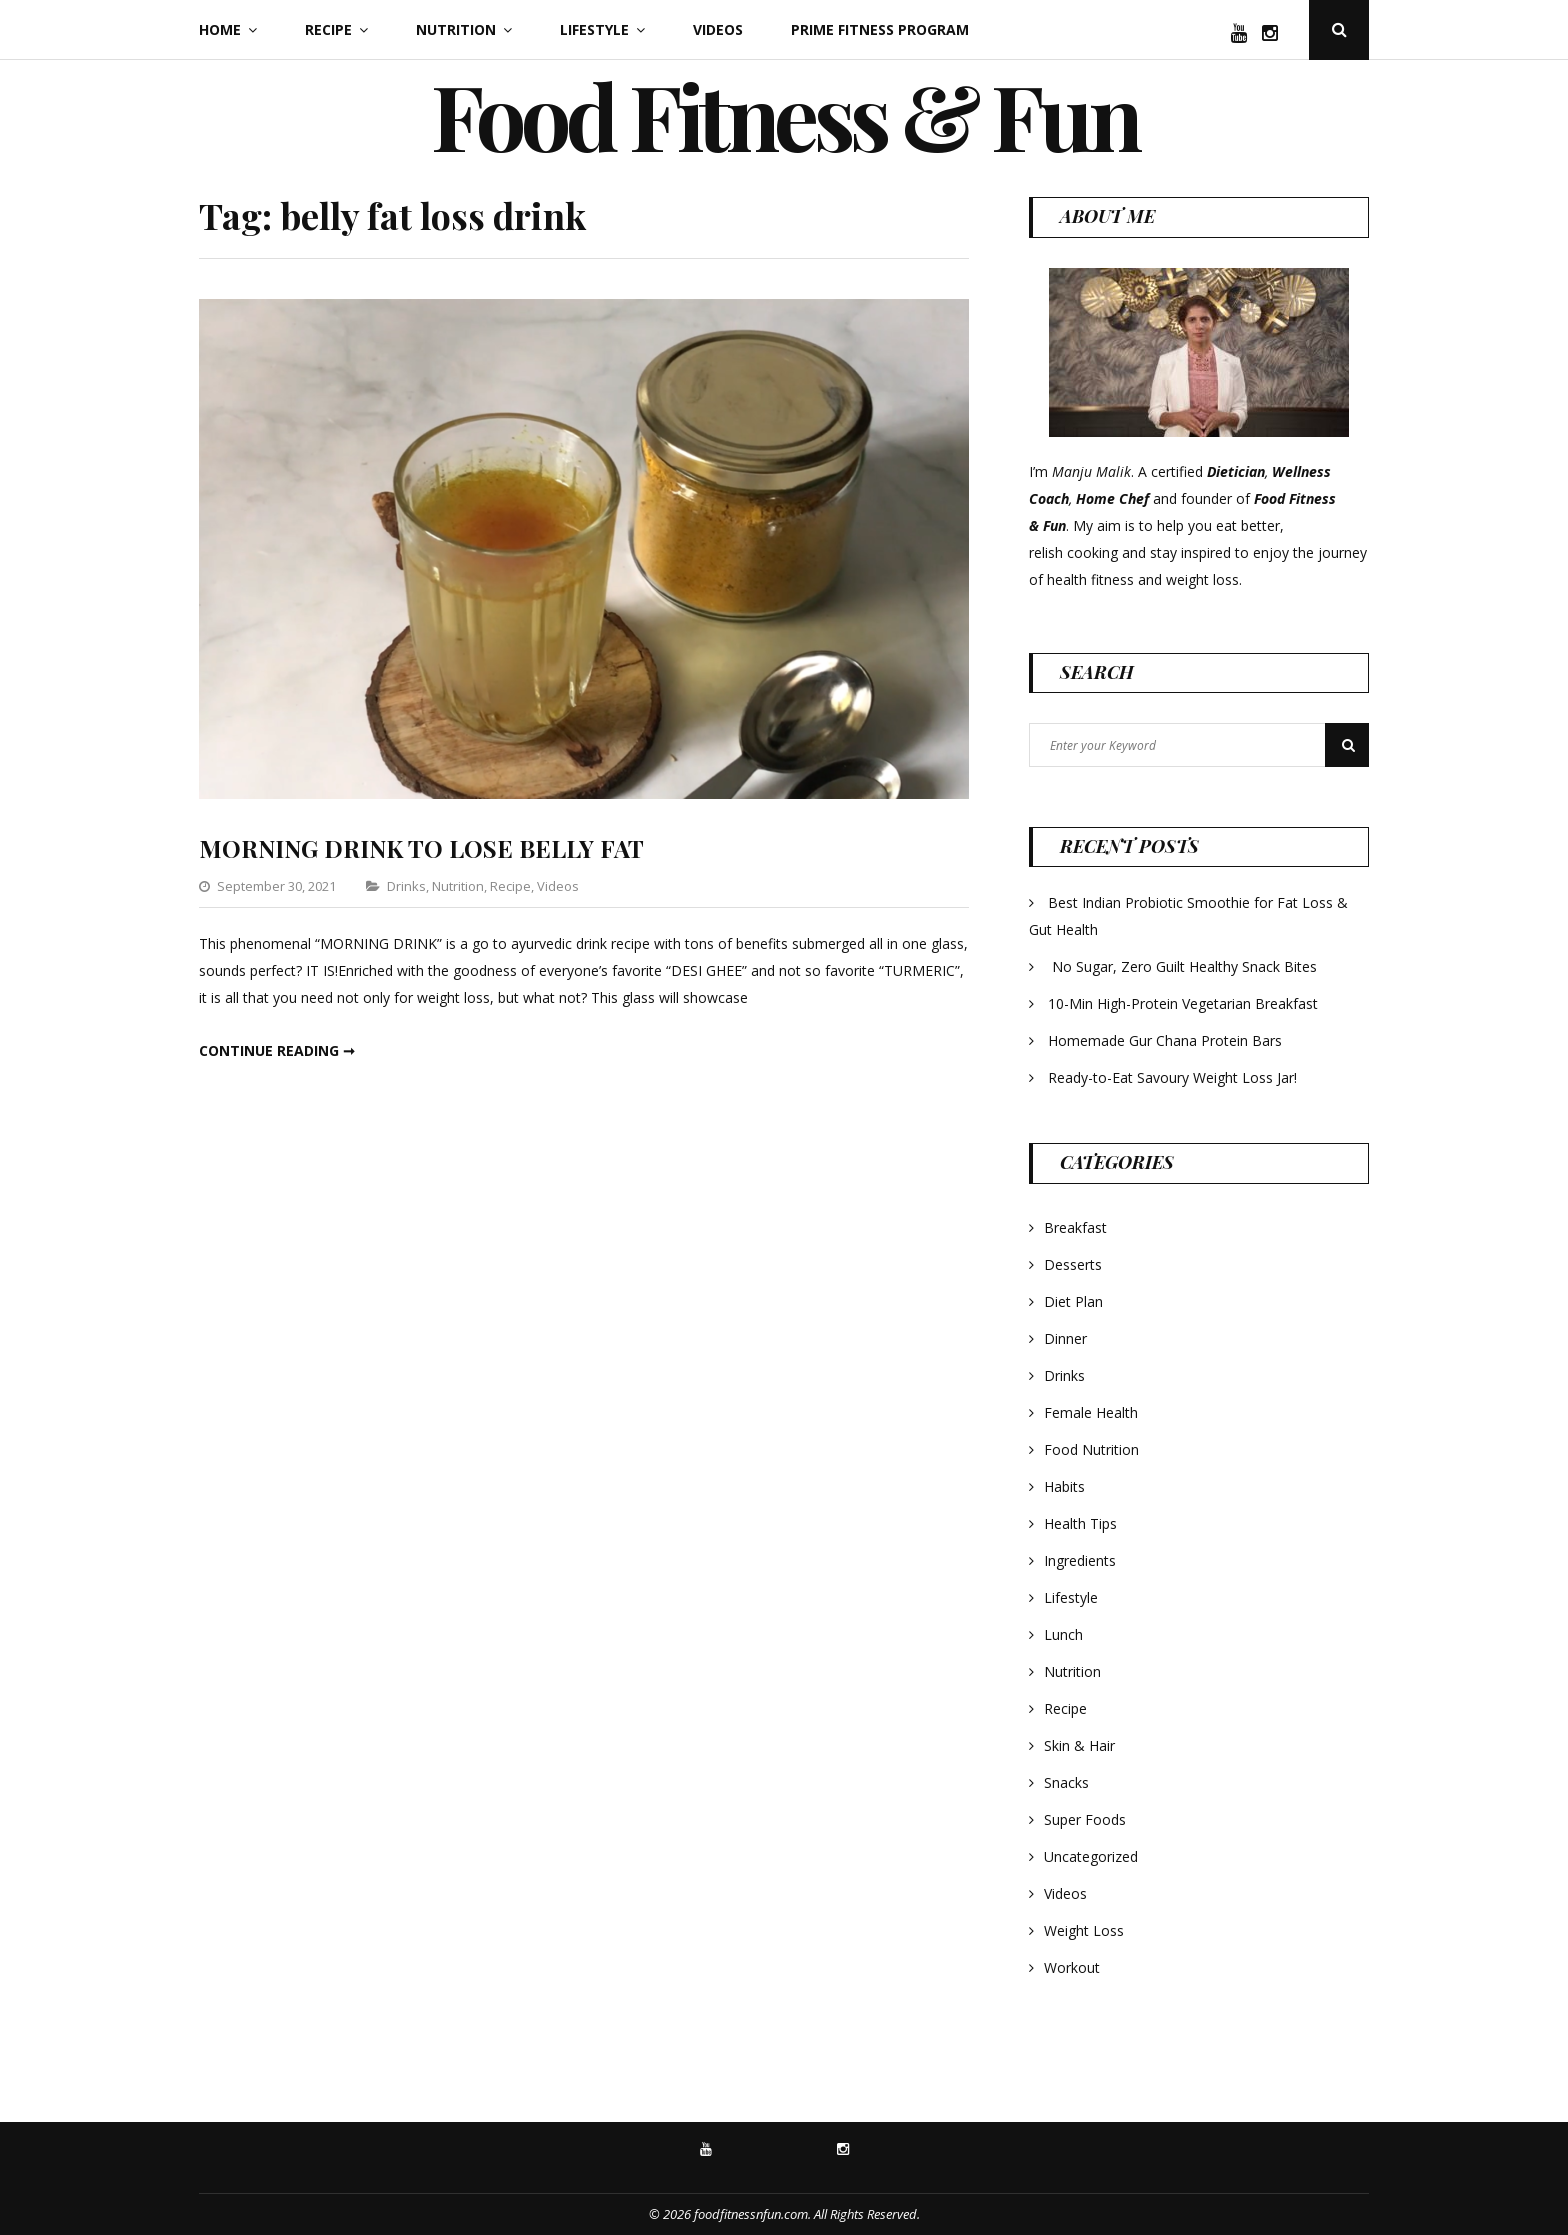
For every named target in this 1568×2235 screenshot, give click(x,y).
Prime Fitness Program (880, 29)
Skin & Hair (1079, 1745)
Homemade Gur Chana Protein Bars (1165, 1040)
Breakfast (1075, 1227)
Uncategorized (1091, 1856)
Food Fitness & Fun (784, 115)
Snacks (1066, 1782)
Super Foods (1085, 1819)
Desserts (1073, 1264)
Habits (1064, 1486)
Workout (1072, 1967)
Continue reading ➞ (277, 1050)
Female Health (1091, 1412)
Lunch (1063, 1634)
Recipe (328, 29)
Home (220, 29)
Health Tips (1080, 1523)
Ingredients (1080, 1560)
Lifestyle (594, 29)
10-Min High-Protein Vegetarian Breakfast (1185, 1003)
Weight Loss (1084, 1930)
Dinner (1065, 1338)
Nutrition (456, 29)
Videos (718, 29)
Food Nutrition (1091, 1449)
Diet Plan (1073, 1301)
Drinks (406, 886)
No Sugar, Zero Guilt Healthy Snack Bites (1184, 966)
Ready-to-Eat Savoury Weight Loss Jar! (1172, 1077)
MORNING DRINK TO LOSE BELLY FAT (421, 848)
